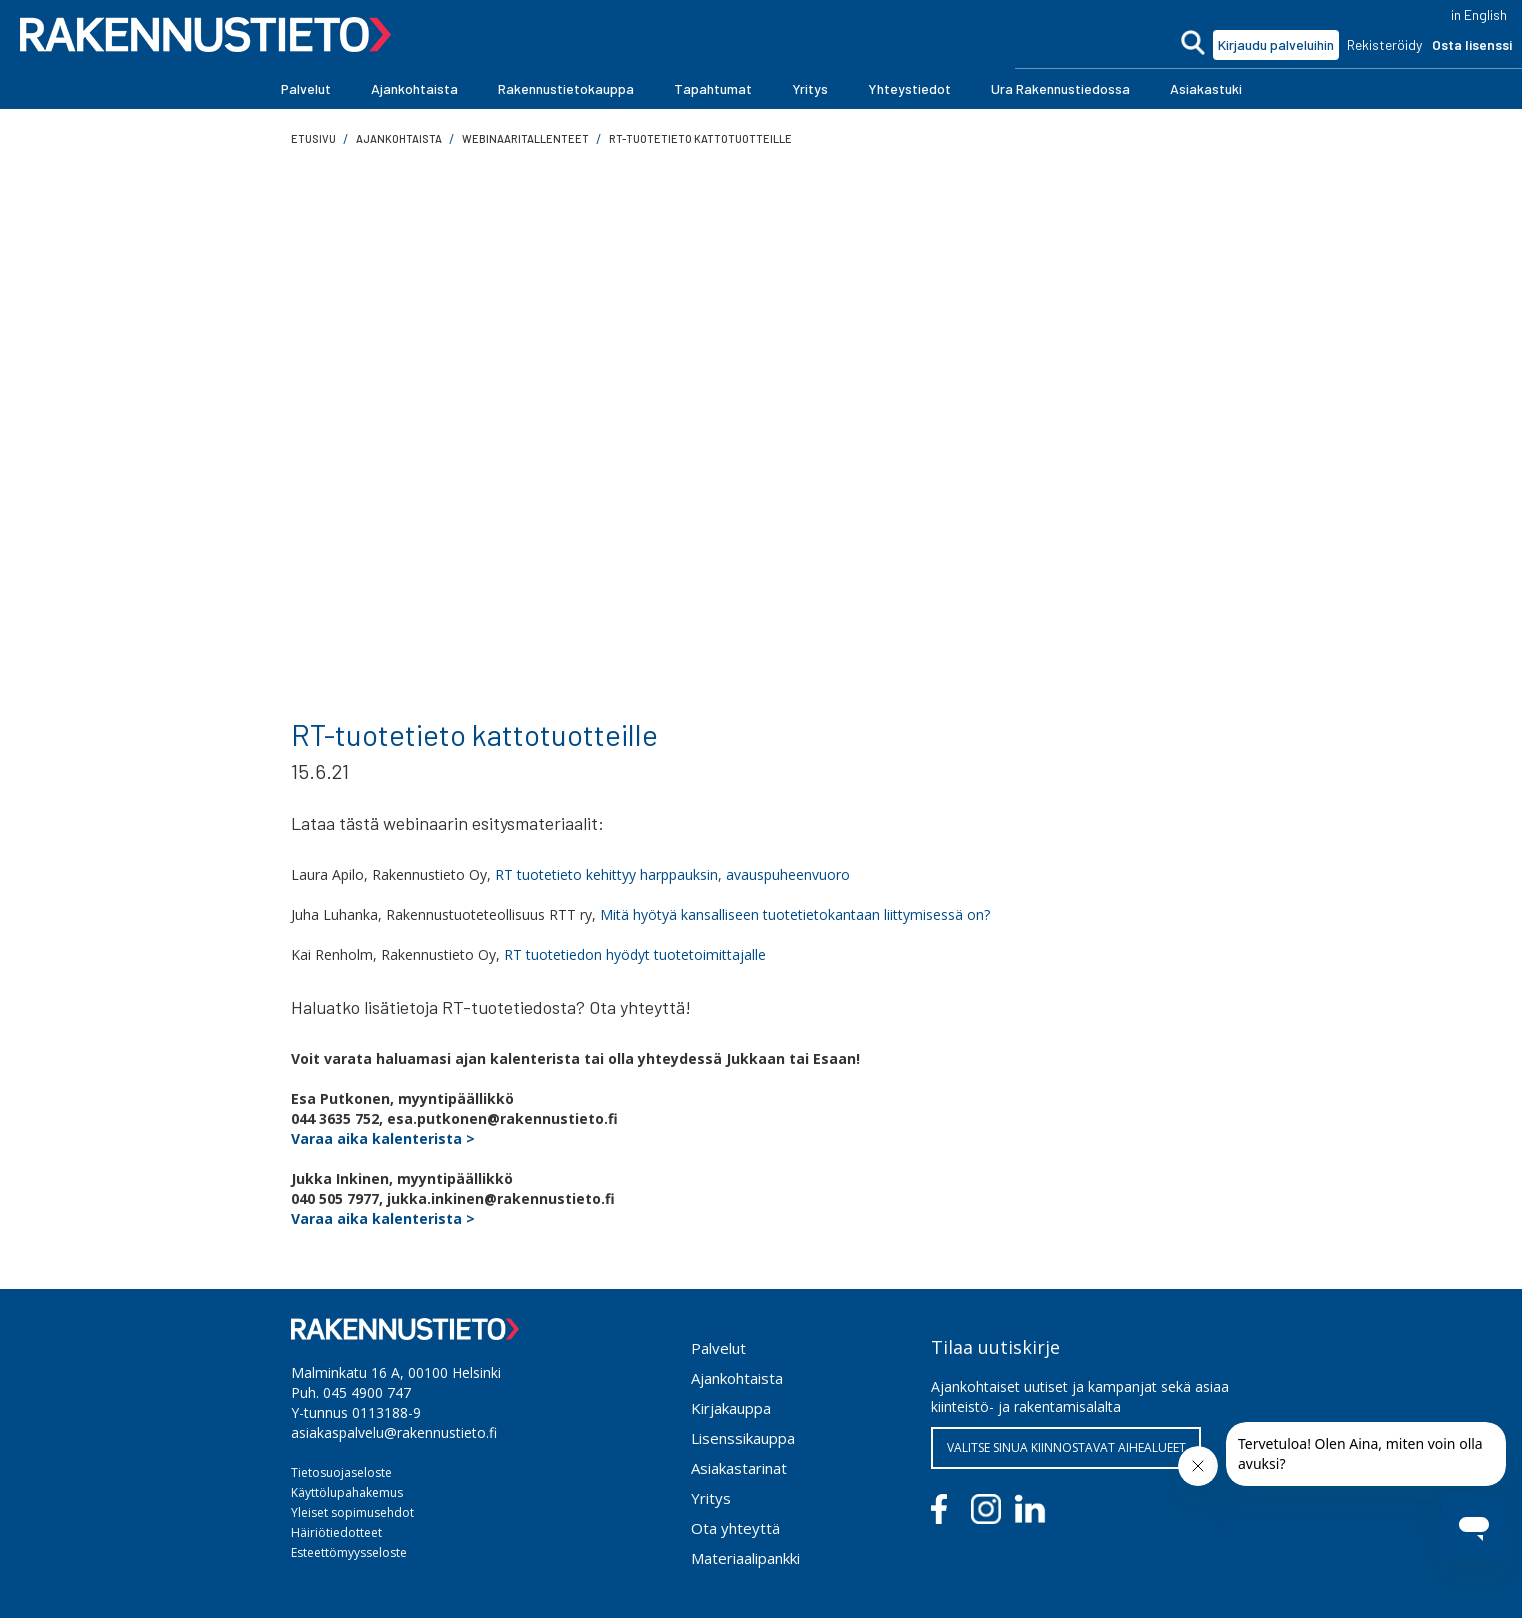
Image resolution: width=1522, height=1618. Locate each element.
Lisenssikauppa (743, 1438)
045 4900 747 (367, 1392)
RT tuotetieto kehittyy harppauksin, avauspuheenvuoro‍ (672, 874)
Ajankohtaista (737, 1378)
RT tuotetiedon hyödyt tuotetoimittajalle (635, 954)
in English (1479, 14)
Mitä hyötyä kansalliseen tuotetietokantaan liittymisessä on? (795, 914)
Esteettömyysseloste (349, 1552)
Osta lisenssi (1472, 44)
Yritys (711, 1498)
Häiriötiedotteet (336, 1532)
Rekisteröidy (1384, 44)
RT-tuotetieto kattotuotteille (700, 138)
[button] (306, 89)
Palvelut (718, 1348)
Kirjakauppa (731, 1408)
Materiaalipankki (745, 1558)
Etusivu (313, 138)
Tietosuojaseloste (341, 1472)
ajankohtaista (399, 138)
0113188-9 (386, 1412)
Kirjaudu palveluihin (1276, 44)
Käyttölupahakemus (347, 1492)
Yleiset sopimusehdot (352, 1512)
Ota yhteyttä (735, 1528)
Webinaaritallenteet (525, 138)
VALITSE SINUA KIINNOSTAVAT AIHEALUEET (1066, 1447)
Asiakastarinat (739, 1468)
